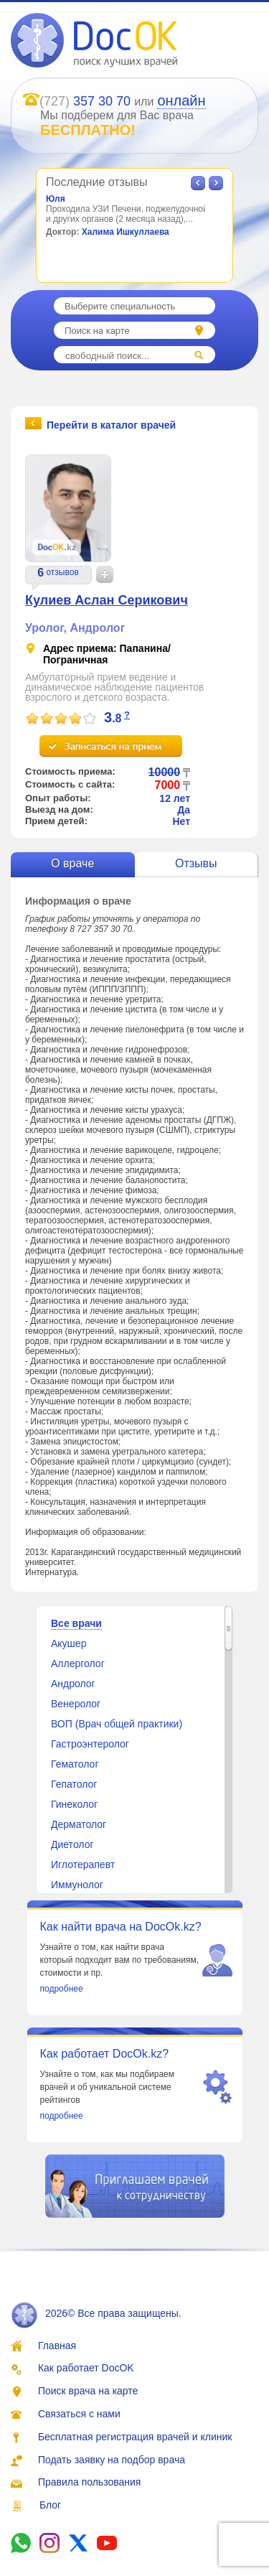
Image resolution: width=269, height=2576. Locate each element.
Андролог (97, 628)
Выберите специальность (120, 306)
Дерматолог (78, 1824)
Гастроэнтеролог (90, 1744)
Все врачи (76, 1623)
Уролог (44, 628)
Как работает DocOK (86, 2368)
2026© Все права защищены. (96, 2313)
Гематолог (75, 1764)
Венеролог (75, 1703)
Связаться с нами (79, 2413)
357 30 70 (102, 101)
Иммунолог (77, 1884)
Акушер (68, 1643)
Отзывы (196, 863)
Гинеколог (74, 1804)
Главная (57, 2345)
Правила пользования (89, 2482)
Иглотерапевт (83, 1864)
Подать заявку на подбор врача (111, 2459)
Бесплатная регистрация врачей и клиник (135, 2436)
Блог (50, 2505)
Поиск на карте (97, 330)
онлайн (181, 100)
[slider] (61, 718)
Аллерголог (78, 1663)
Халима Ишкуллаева (125, 232)
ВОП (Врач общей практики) (116, 1724)
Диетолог (72, 1844)
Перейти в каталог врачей (111, 424)
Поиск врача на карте (88, 2391)
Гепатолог (74, 1784)
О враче (72, 863)
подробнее (61, 1989)
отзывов (62, 572)
